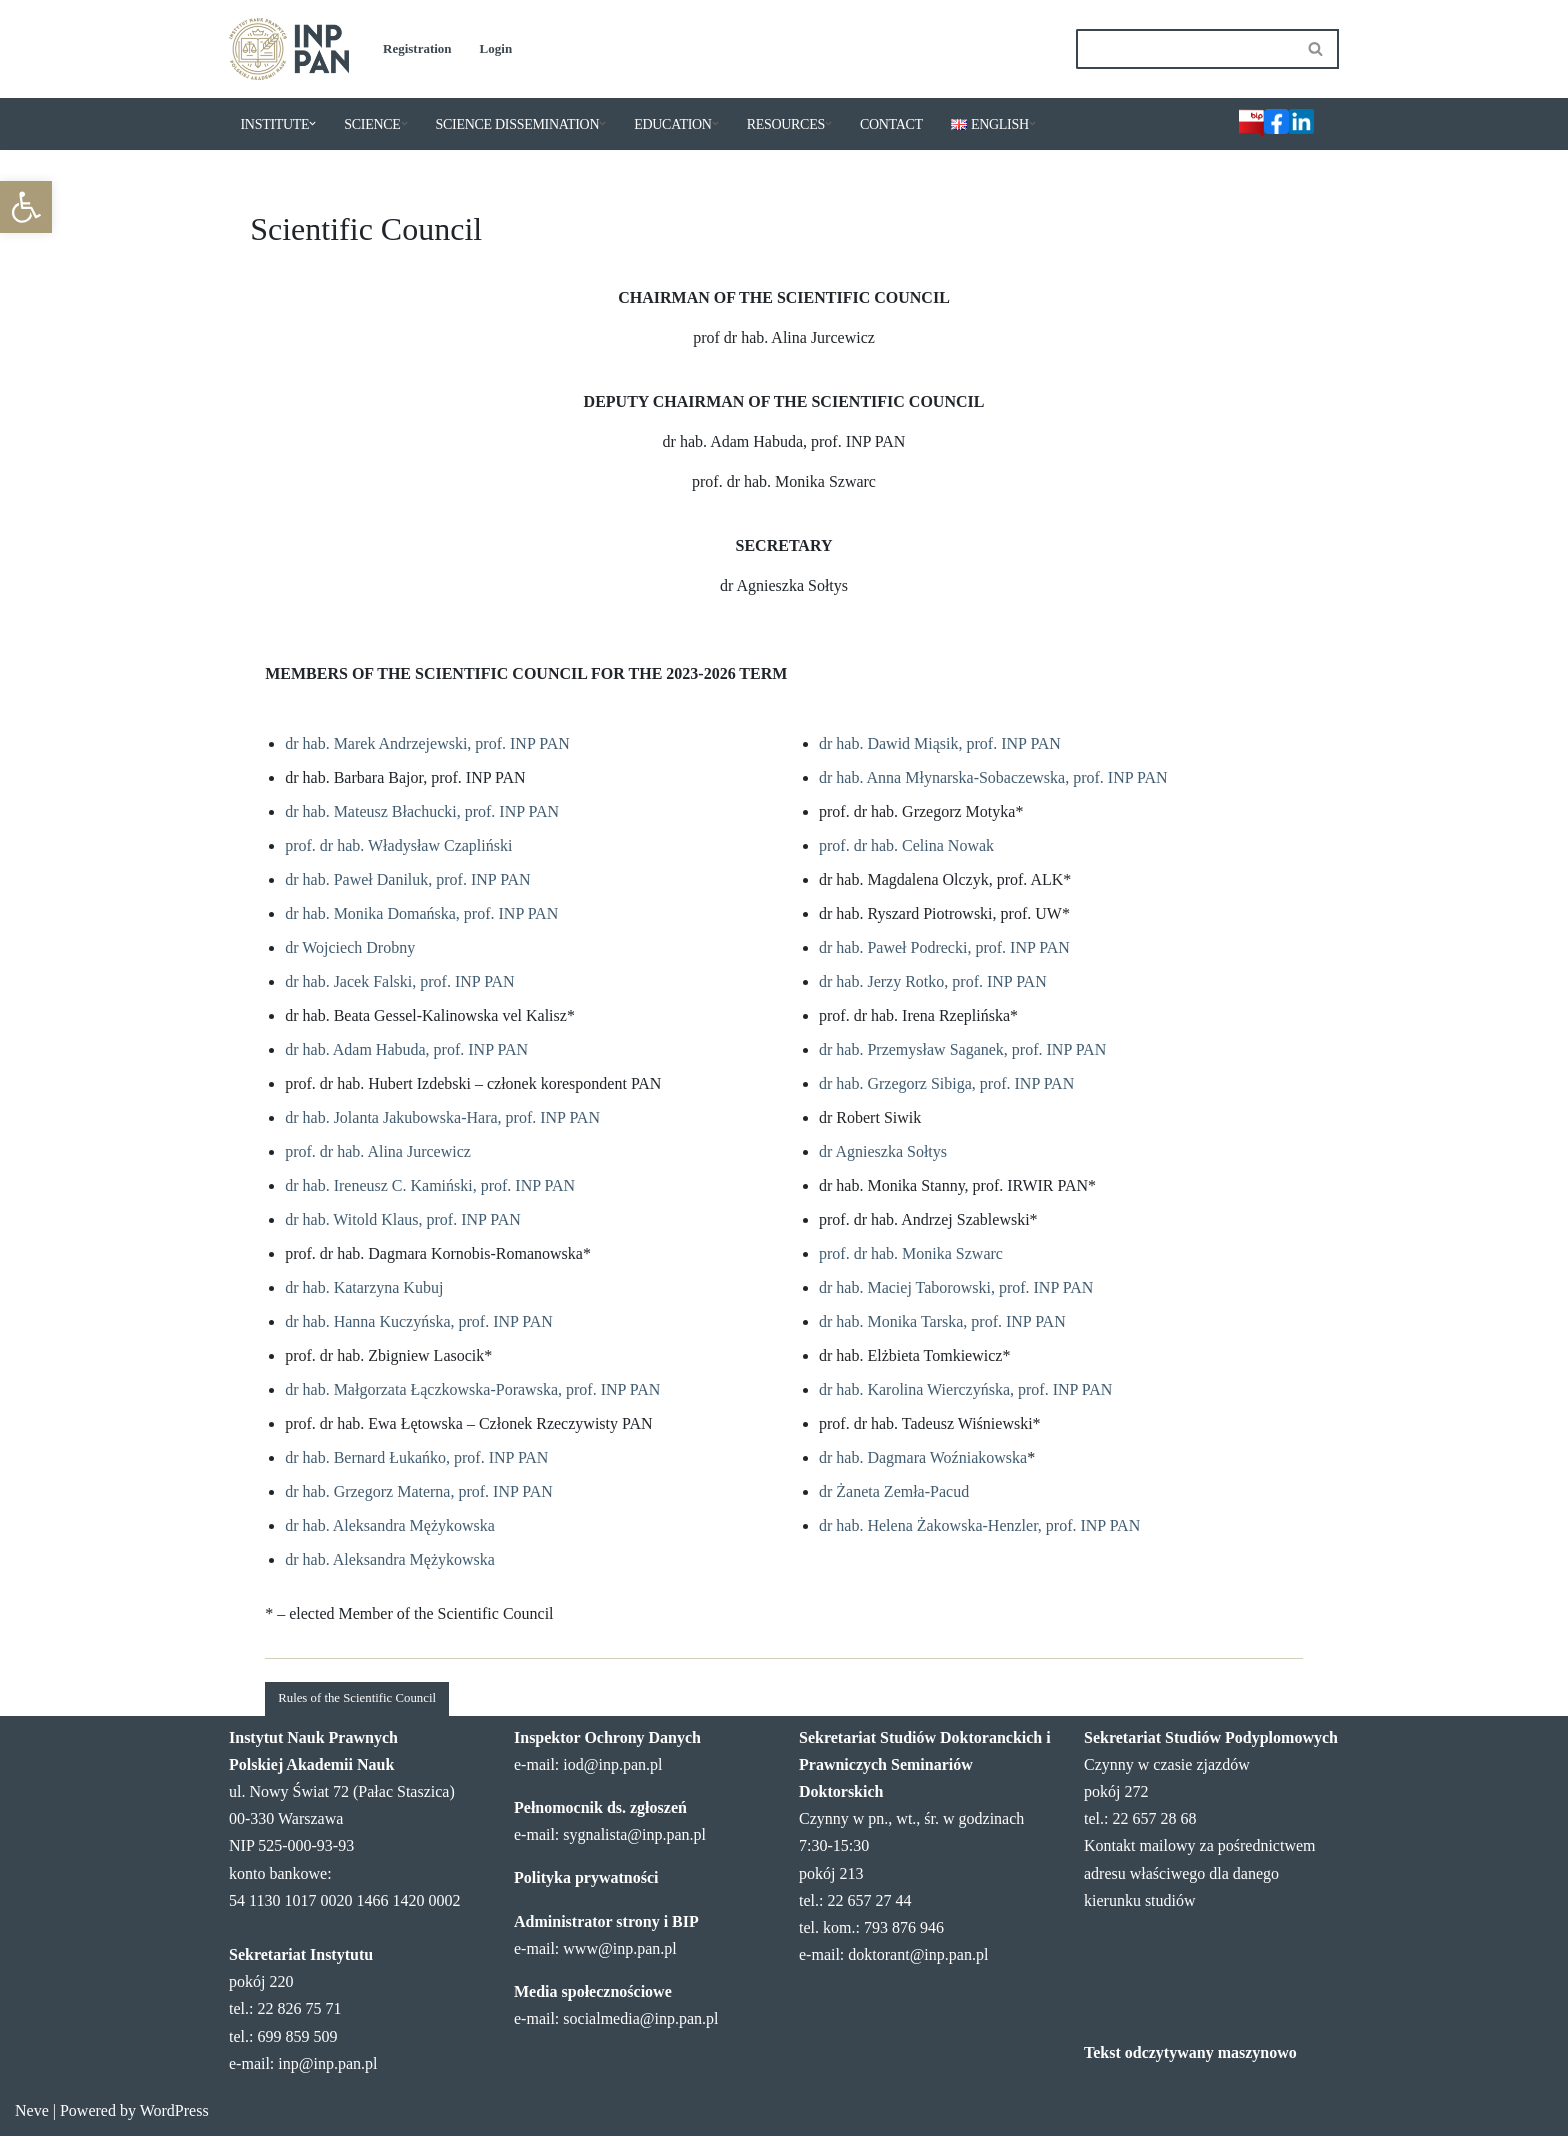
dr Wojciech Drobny (350, 947)
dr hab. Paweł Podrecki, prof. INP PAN (944, 947)
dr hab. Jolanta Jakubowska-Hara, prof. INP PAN (442, 1117)
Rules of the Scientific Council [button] (357, 1698)
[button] (26, 207)
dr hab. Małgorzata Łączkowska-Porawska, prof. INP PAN (472, 1389)
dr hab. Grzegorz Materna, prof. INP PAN (419, 1491)
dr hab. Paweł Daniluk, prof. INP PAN (407, 879)
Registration (417, 48)
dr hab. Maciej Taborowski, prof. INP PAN (956, 1287)
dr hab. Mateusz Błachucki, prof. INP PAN (422, 811)
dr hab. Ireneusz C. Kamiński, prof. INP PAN (430, 1185)
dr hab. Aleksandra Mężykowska (390, 1525)
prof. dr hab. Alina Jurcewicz (378, 1151)
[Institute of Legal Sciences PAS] (289, 49)
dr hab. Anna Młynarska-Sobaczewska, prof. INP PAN (993, 777)
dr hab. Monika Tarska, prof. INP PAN (942, 1321)
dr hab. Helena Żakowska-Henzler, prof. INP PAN (979, 1525)
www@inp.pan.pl (619, 1948)
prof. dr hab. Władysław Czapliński (398, 845)
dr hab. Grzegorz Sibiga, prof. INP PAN (946, 1083)
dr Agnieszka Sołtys (883, 1151)
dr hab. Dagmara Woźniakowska (923, 1457)
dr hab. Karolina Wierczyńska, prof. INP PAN (965, 1389)
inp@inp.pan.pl (327, 2063)
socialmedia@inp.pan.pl (640, 2018)
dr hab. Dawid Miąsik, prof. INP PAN (940, 743)
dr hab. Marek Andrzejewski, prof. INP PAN (427, 743)
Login (496, 48)
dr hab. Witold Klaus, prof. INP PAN (403, 1219)
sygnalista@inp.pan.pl (634, 1834)
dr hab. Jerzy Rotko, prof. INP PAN (933, 981)
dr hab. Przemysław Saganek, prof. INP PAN (962, 1049)
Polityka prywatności (586, 1877)
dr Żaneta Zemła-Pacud (894, 1491)
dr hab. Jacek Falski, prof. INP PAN (399, 981)
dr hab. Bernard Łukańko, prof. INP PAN (416, 1457)
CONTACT (891, 124)
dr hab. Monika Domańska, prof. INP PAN (421, 913)
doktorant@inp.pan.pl (918, 1954)
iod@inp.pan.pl (612, 1764)
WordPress (174, 2110)
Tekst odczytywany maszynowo (1190, 2052)
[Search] (1185, 49)
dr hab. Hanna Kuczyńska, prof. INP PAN (419, 1321)
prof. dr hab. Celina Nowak (906, 845)
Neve (32, 2110)
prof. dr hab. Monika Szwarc (911, 1253)
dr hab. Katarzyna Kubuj (364, 1287)
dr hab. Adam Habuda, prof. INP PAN (406, 1049)
